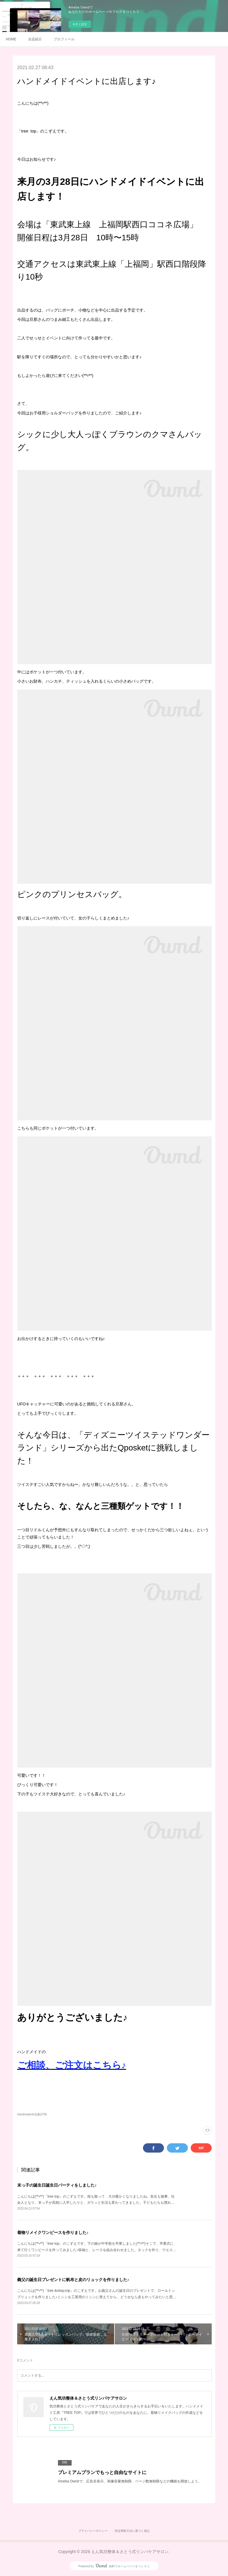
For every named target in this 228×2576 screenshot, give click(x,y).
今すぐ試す (80, 24)
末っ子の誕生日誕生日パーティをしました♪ (57, 2185)
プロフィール (64, 39)
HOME (11, 39)
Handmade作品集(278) (32, 2114)
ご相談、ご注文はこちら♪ (71, 2065)
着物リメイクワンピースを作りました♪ (53, 2232)
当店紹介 (35, 39)
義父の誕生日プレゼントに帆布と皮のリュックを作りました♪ (73, 2279)
